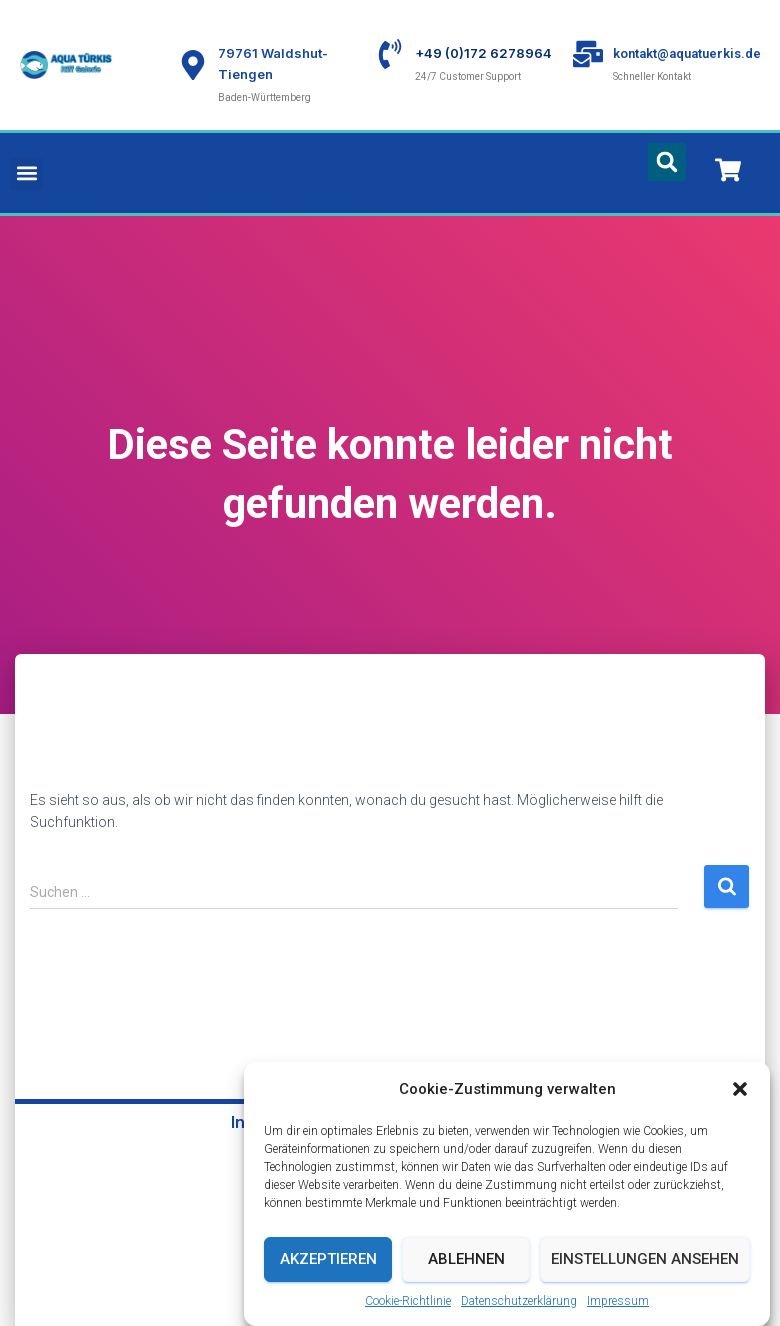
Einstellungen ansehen (645, 1262)
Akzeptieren (328, 1262)
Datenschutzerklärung (519, 1303)
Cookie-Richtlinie (408, 1303)
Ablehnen (466, 1262)
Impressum (618, 1303)
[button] (740, 1092)
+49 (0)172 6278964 (483, 53)
